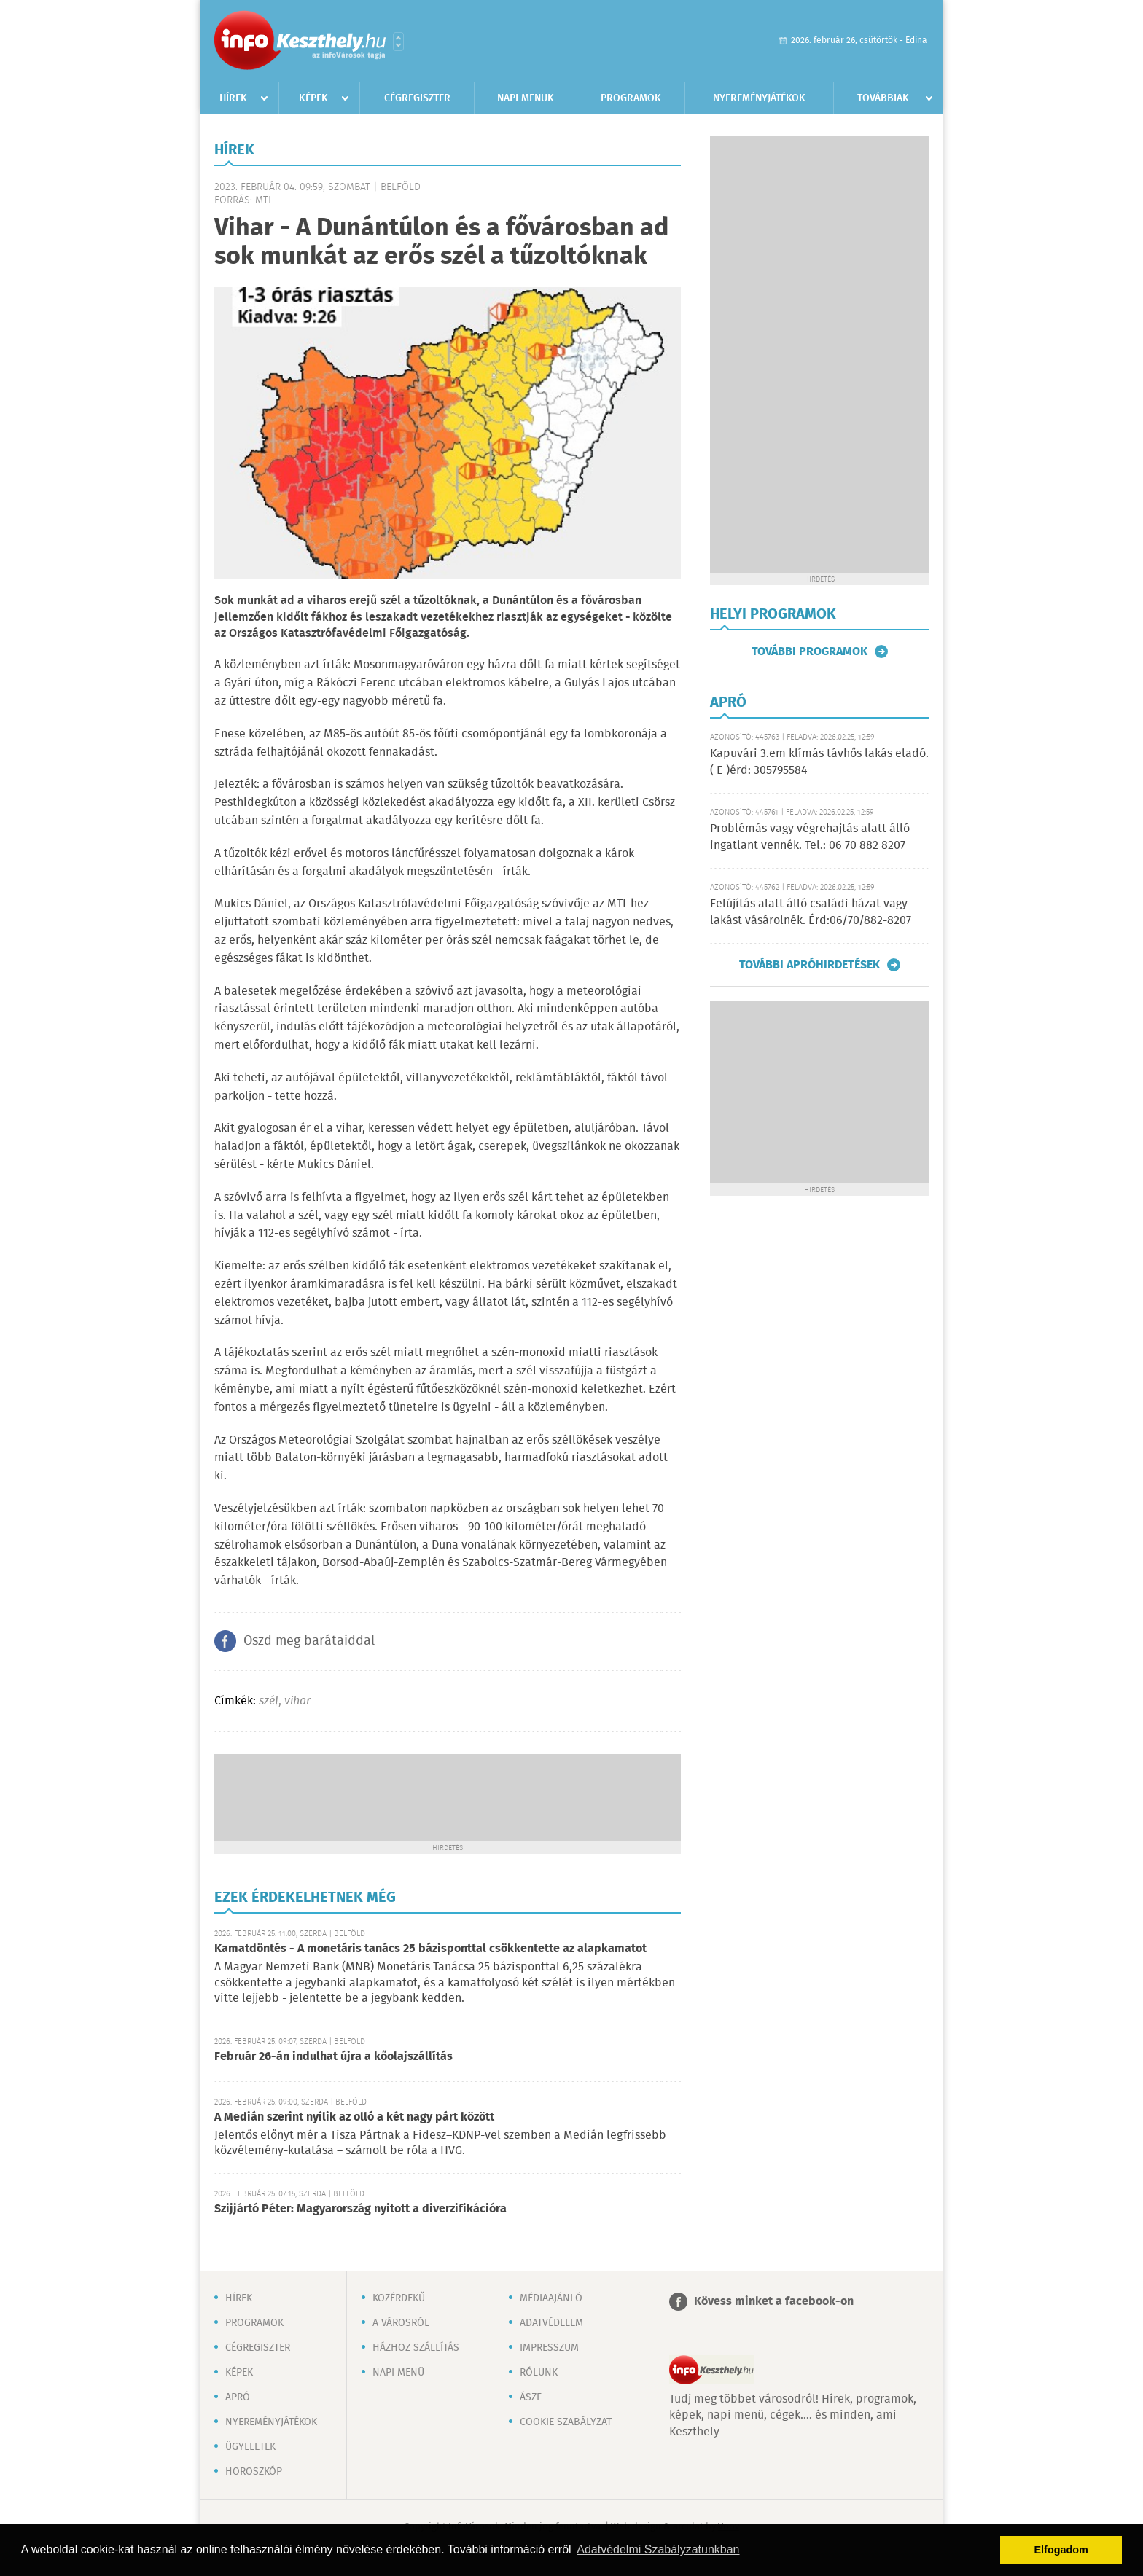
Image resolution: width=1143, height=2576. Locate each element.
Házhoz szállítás (415, 2348)
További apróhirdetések (809, 964)
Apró (237, 2397)
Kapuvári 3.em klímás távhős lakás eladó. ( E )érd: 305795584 (819, 762)
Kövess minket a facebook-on (774, 2302)
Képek (313, 98)
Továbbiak (883, 98)
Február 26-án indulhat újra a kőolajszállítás (333, 2057)
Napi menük (525, 98)
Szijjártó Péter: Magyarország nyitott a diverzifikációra (360, 2209)
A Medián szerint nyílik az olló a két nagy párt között (354, 2117)
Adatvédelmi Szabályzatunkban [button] (658, 2549)
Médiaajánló (551, 2298)
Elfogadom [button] (1061, 2550)
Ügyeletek (250, 2447)
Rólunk (539, 2373)
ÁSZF (531, 2397)
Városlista (398, 41)
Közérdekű (398, 2298)
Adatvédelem (551, 2323)
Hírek (233, 98)
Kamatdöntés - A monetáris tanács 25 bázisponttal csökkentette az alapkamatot (430, 1949)
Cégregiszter (417, 98)
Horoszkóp (253, 2472)
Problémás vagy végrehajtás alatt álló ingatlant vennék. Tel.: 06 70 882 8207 (810, 837)
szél (268, 1701)
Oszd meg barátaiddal (309, 1641)
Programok (631, 98)
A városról (400, 2323)
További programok (809, 651)
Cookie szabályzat (566, 2422)
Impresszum (549, 2348)
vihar (297, 1701)
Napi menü (398, 2373)
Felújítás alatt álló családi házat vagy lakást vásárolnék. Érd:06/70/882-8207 (810, 912)
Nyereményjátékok (759, 98)
